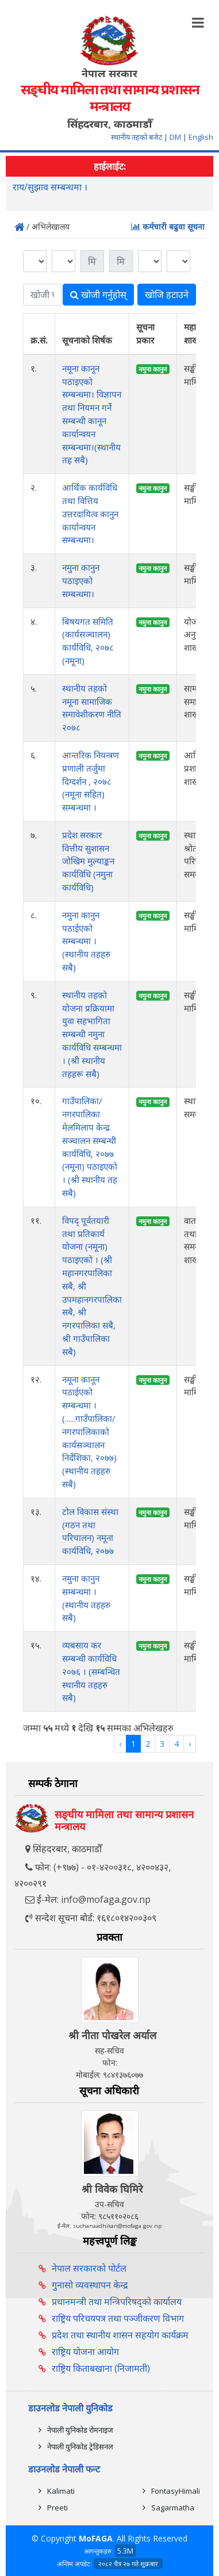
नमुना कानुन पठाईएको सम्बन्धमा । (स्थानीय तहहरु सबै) (86, 941)
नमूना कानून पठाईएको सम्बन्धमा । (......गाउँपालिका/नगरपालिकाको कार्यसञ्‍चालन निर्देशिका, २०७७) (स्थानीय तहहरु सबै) (89, 1431)
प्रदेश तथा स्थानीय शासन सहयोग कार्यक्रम (120, 2335)
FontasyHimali (175, 2491)
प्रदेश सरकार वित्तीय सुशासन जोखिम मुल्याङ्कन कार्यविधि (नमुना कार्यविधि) (88, 861)
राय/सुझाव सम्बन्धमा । (50, 187)
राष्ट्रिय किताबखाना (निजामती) (101, 2368)
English (201, 137)
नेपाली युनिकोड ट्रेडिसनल (80, 2446)
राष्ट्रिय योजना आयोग (85, 2351)
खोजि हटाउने (167, 294)
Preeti (57, 2507)
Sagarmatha (172, 2507)
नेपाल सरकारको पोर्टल (89, 2268)
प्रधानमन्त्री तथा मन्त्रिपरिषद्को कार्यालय (117, 2301)
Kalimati (61, 2491)
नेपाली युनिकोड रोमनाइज (80, 2430)
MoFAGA (96, 2538)
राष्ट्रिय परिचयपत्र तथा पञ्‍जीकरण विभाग (118, 2318)
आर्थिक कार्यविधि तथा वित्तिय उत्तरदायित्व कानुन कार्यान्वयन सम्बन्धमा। (90, 513)
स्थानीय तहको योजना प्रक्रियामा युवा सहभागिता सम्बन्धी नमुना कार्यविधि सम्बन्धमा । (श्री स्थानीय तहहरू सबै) (92, 1034)
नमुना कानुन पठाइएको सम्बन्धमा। (80, 581)
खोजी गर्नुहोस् (98, 294)
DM (175, 137)
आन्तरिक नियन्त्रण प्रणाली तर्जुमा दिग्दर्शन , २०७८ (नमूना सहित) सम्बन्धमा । (90, 781)
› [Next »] (190, 1743)
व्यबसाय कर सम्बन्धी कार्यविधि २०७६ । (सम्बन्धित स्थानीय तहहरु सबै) (91, 1671)
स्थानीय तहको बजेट (137, 137)
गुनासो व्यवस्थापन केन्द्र (90, 2285)
